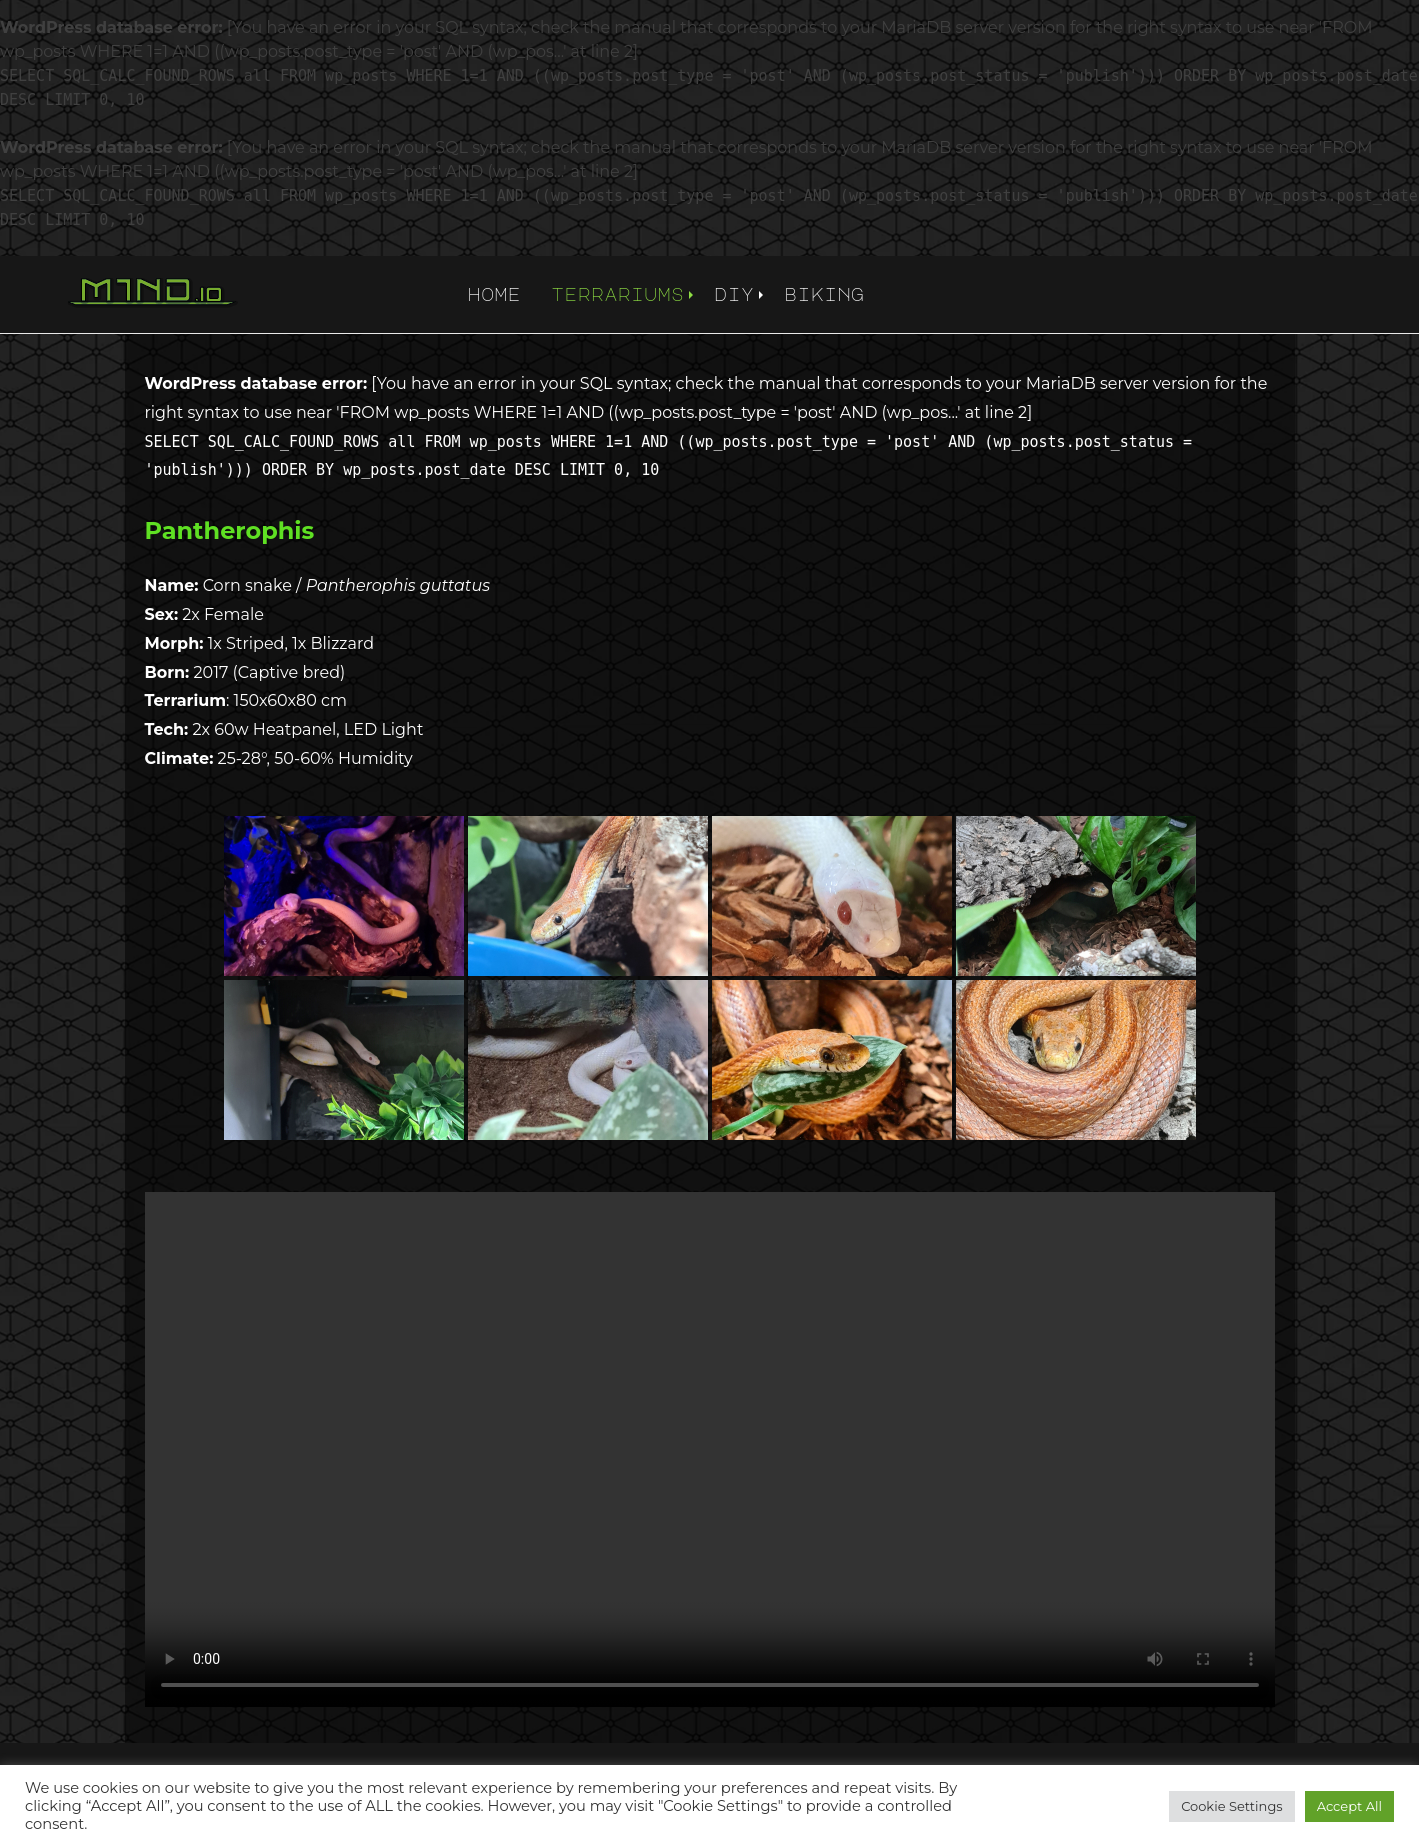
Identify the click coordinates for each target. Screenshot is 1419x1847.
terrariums (617, 294)
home (494, 294)
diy (734, 294)
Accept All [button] (1349, 1806)
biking (824, 294)
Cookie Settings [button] (1232, 1806)
